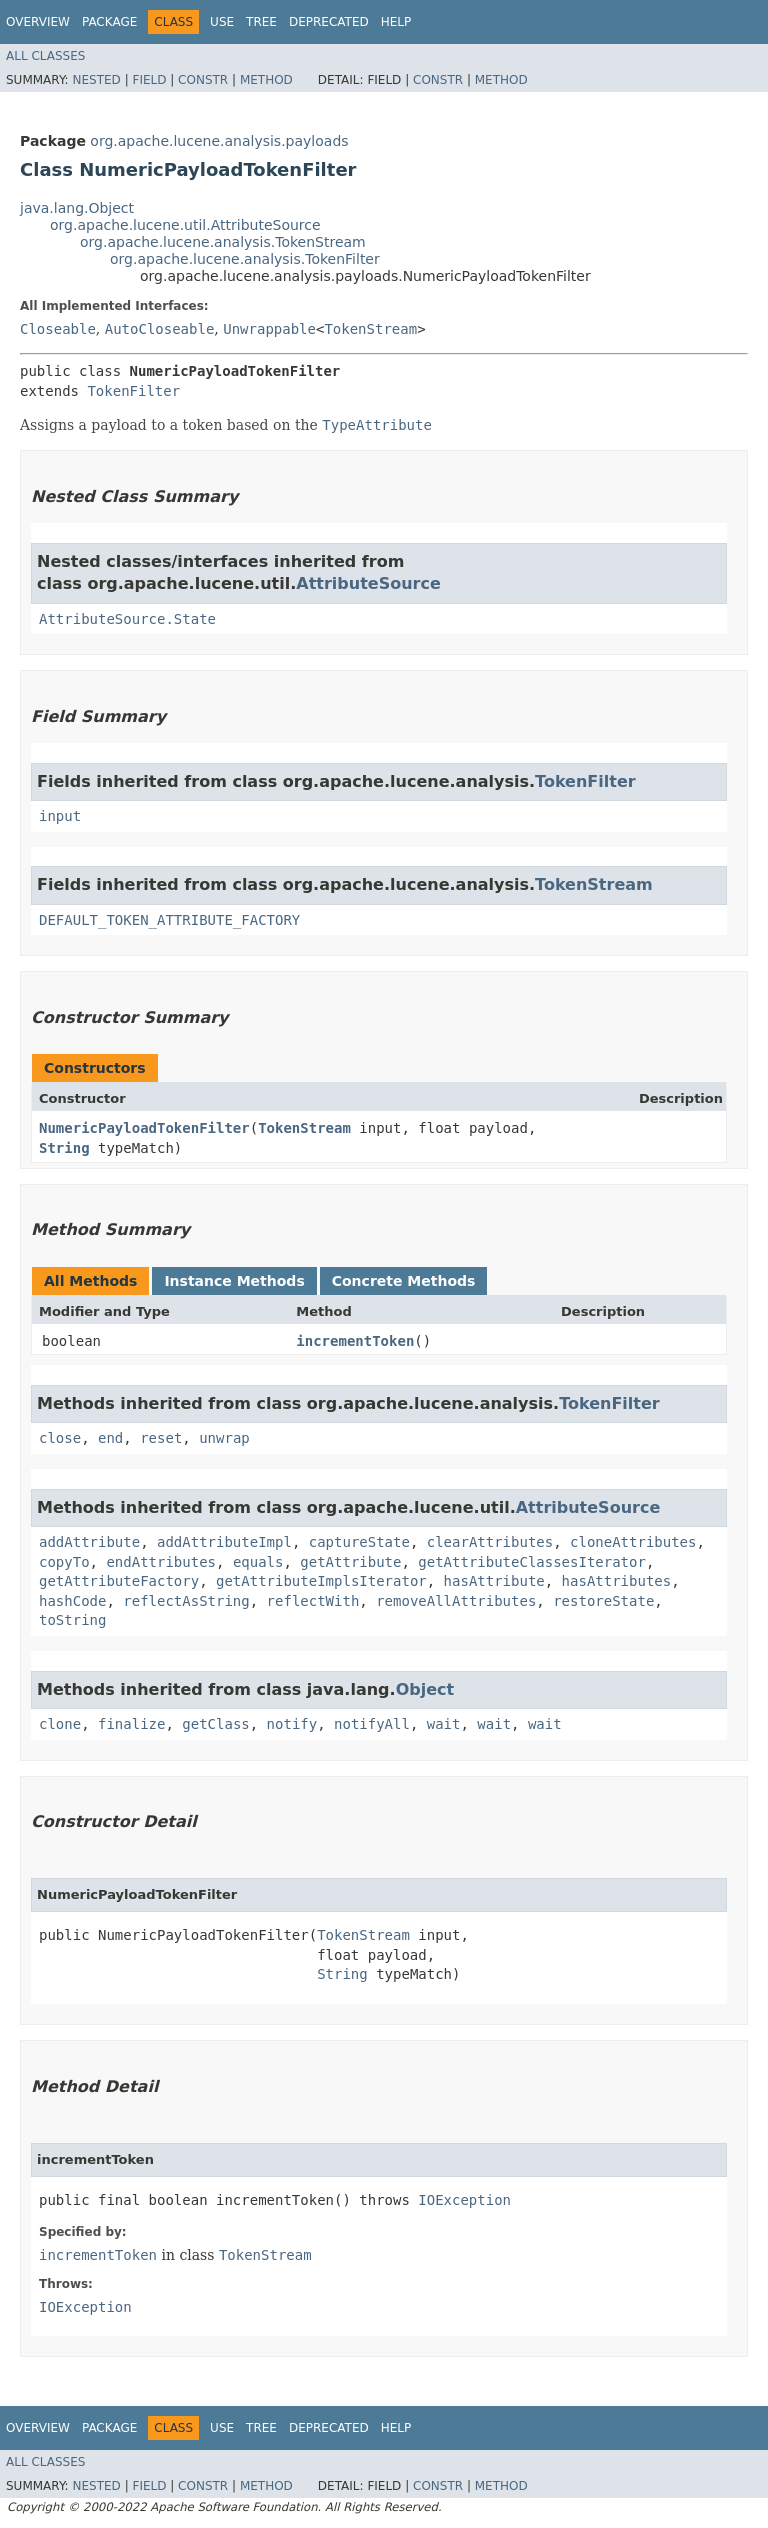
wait (444, 1724)
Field (149, 80)
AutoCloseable (160, 329)
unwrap (224, 1438)
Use (222, 22)
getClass (215, 1724)
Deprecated (329, 22)
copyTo (64, 1562)
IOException (464, 2200)
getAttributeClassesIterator (532, 1562)
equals (258, 1562)
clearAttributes (490, 1542)
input (60, 816)
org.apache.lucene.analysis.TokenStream (223, 242)
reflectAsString (186, 1601)
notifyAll (372, 1724)
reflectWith (313, 1601)
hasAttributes (617, 1581)
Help (396, 22)
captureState (359, 1542)
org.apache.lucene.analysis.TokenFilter (245, 259)
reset (161, 1438)
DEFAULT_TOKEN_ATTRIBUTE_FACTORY (169, 920)
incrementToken (355, 1341)
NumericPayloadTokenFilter (144, 1128)
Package (109, 22)
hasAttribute (494, 1581)
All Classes (45, 56)
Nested (96, 80)
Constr (203, 80)
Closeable (58, 329)
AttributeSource (368, 583)
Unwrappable (269, 329)
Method (266, 80)
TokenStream (370, 329)
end (110, 1438)
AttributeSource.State (127, 619)
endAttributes (161, 1562)
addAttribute (89, 1542)
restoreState (603, 1601)
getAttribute (350, 1562)
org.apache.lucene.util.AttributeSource (185, 225)
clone (60, 1724)
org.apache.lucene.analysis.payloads (219, 141)
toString (72, 1620)
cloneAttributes (633, 1542)
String (64, 1148)
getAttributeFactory (119, 1581)
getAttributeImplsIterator (321, 1581)
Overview (38, 22)
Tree (261, 22)
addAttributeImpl (224, 1542)
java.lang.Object (77, 208)
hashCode (72, 1601)
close (60, 1438)
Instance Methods (234, 1281)
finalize (131, 1724)
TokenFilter (133, 391)
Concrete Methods (404, 1281)
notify (292, 1724)
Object (425, 1689)
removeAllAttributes (456, 1601)
